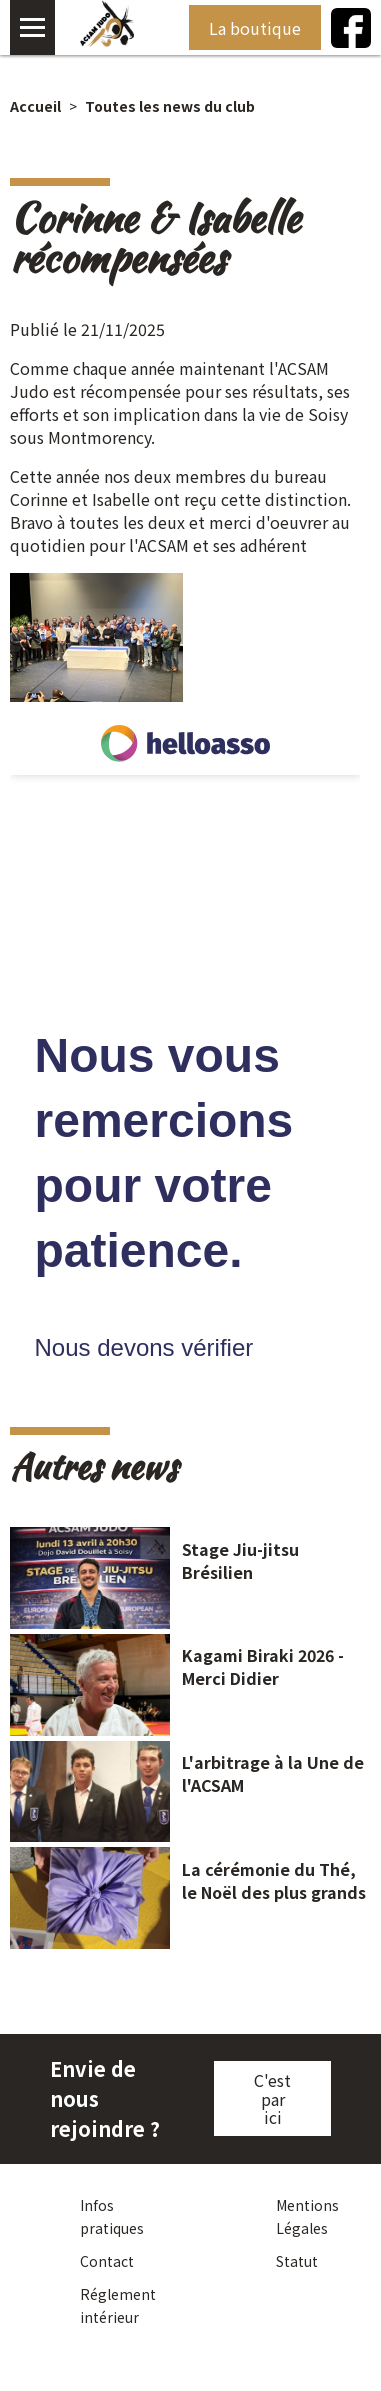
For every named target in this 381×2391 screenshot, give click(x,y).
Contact (107, 2261)
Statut (297, 2261)
